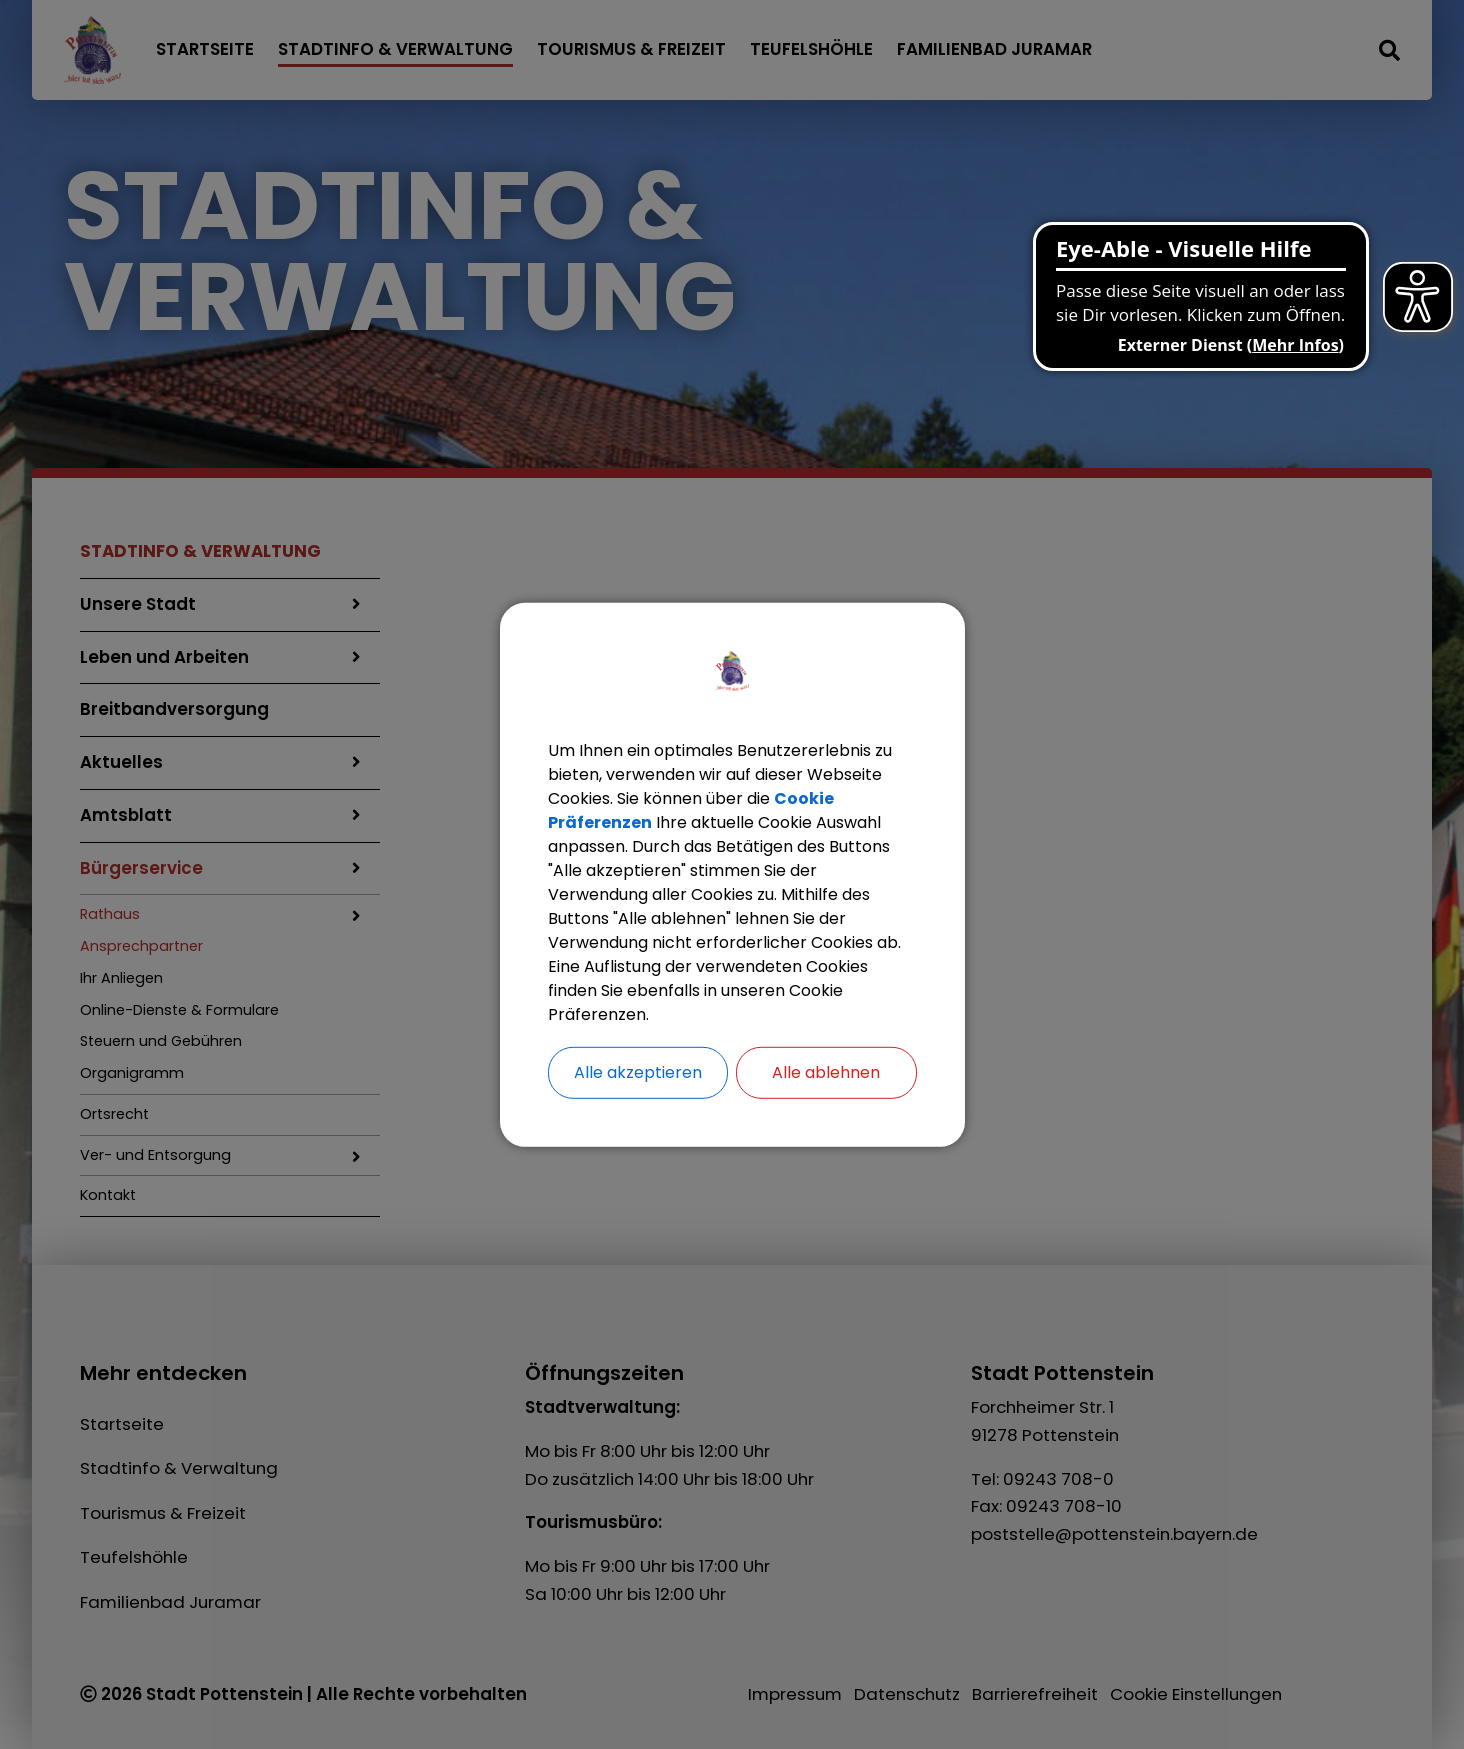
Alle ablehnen (826, 1071)
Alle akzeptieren (638, 1071)
